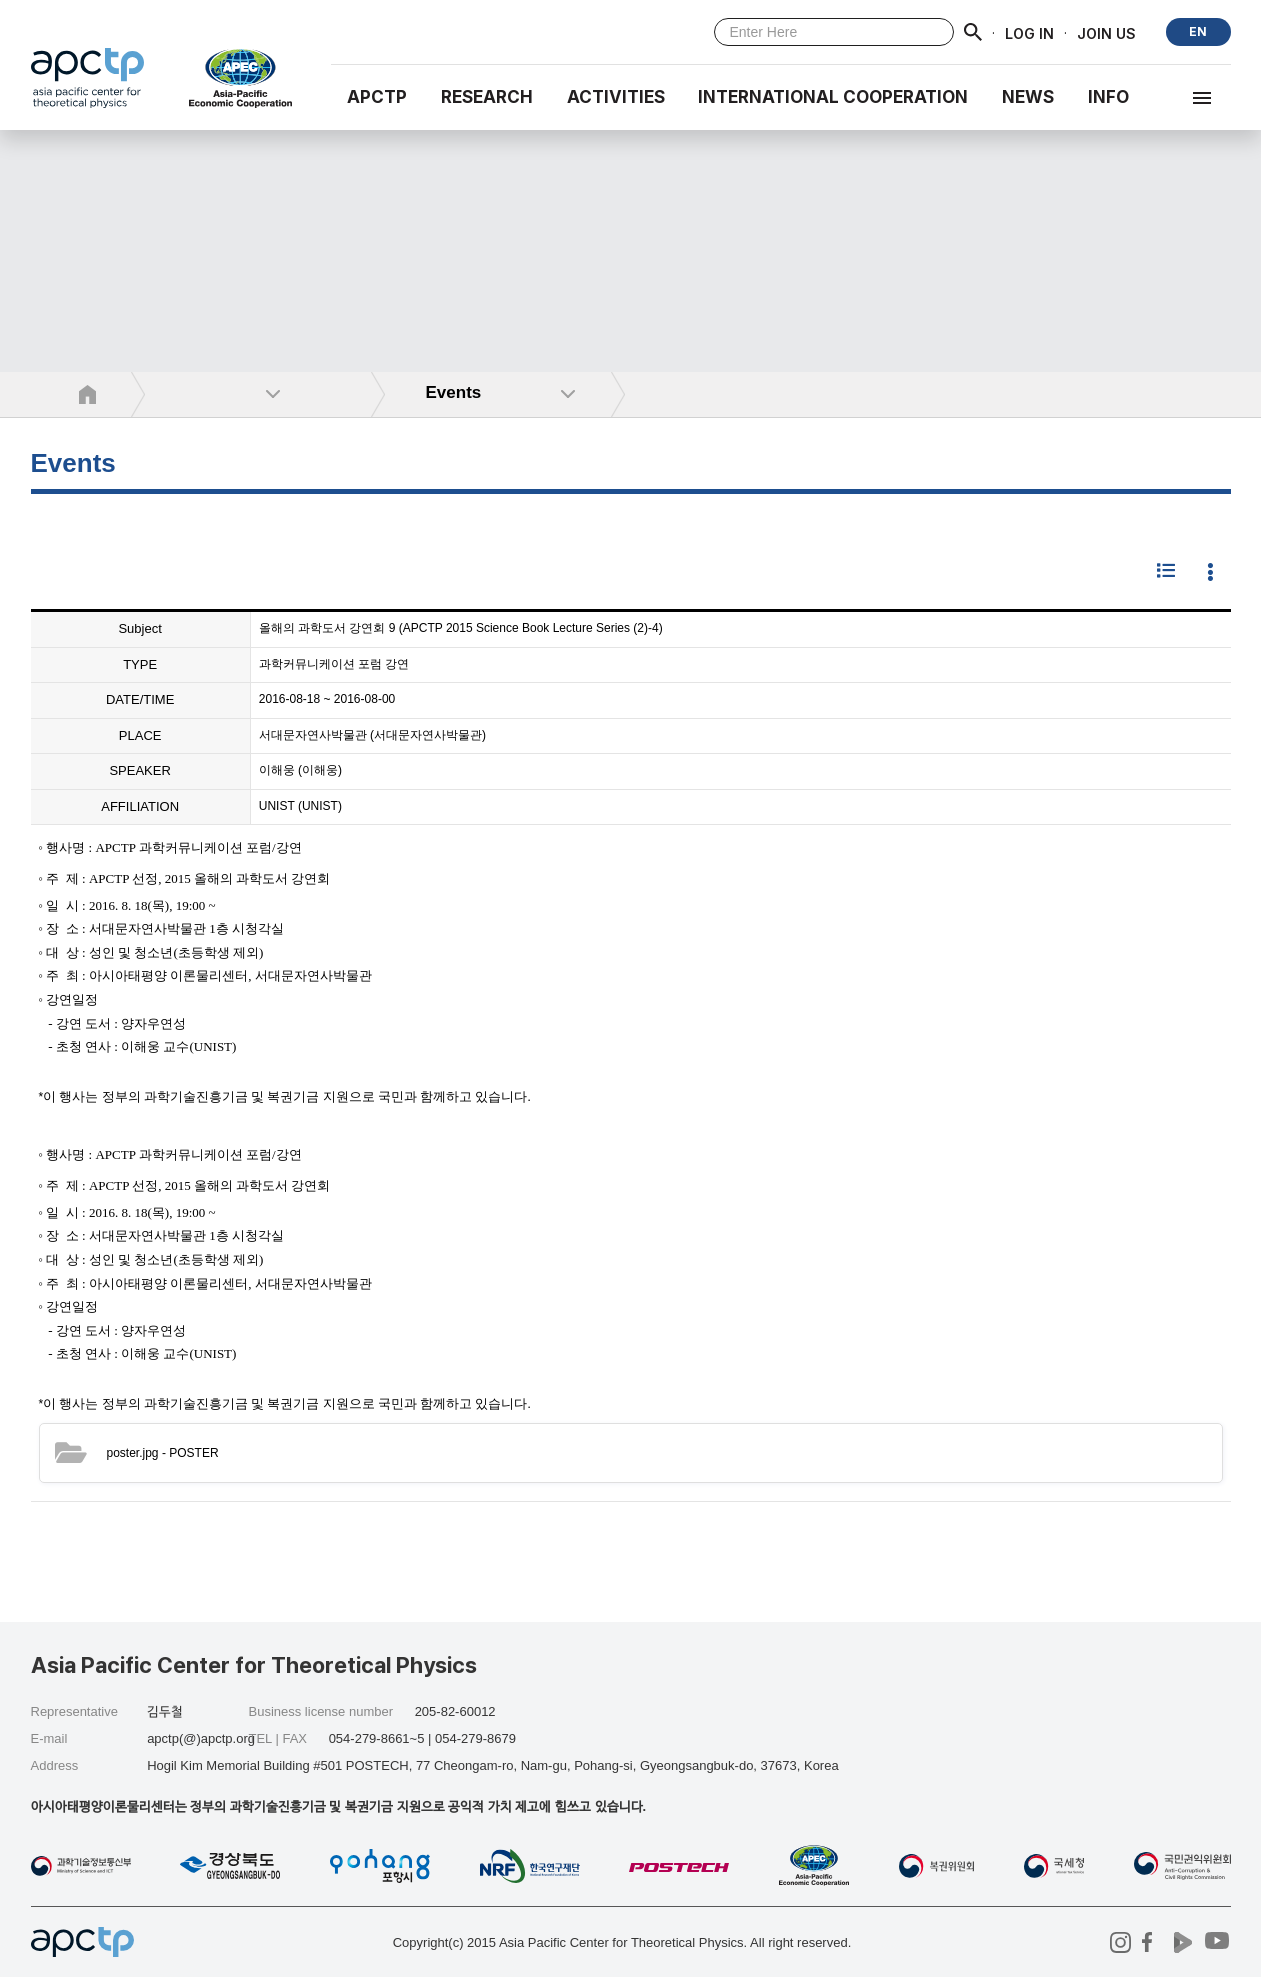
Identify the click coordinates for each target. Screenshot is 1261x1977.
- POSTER (163, 1453)
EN (1198, 31)
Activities (616, 97)
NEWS (1028, 97)
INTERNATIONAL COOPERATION (833, 97)
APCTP (377, 97)
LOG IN (1029, 32)
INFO (1108, 97)
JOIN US (1106, 32)
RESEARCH (487, 97)
